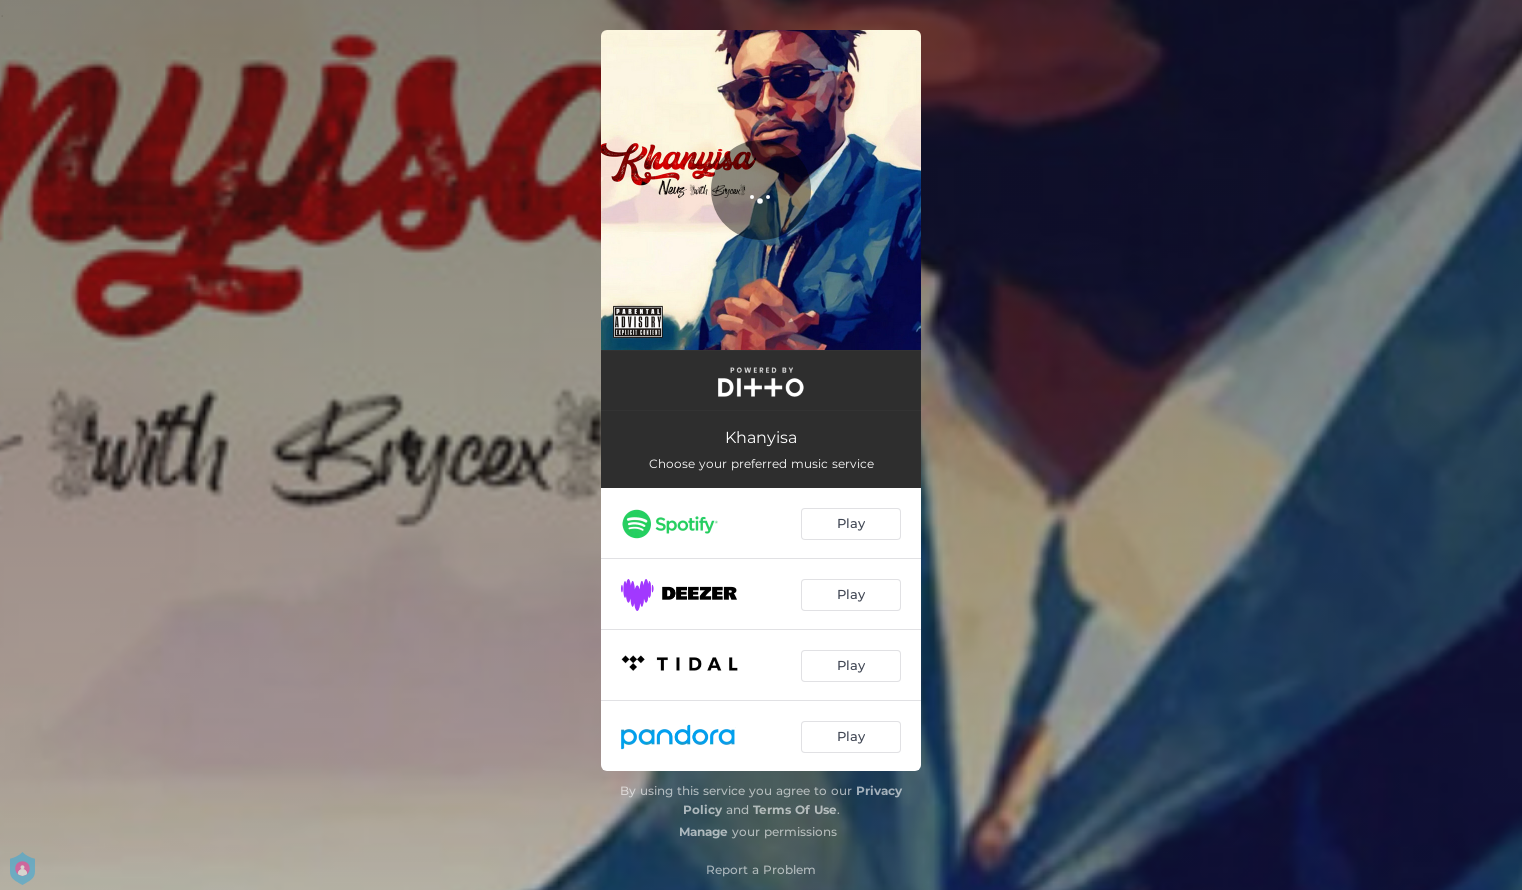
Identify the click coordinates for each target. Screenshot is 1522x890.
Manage (703, 831)
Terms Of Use (795, 809)
